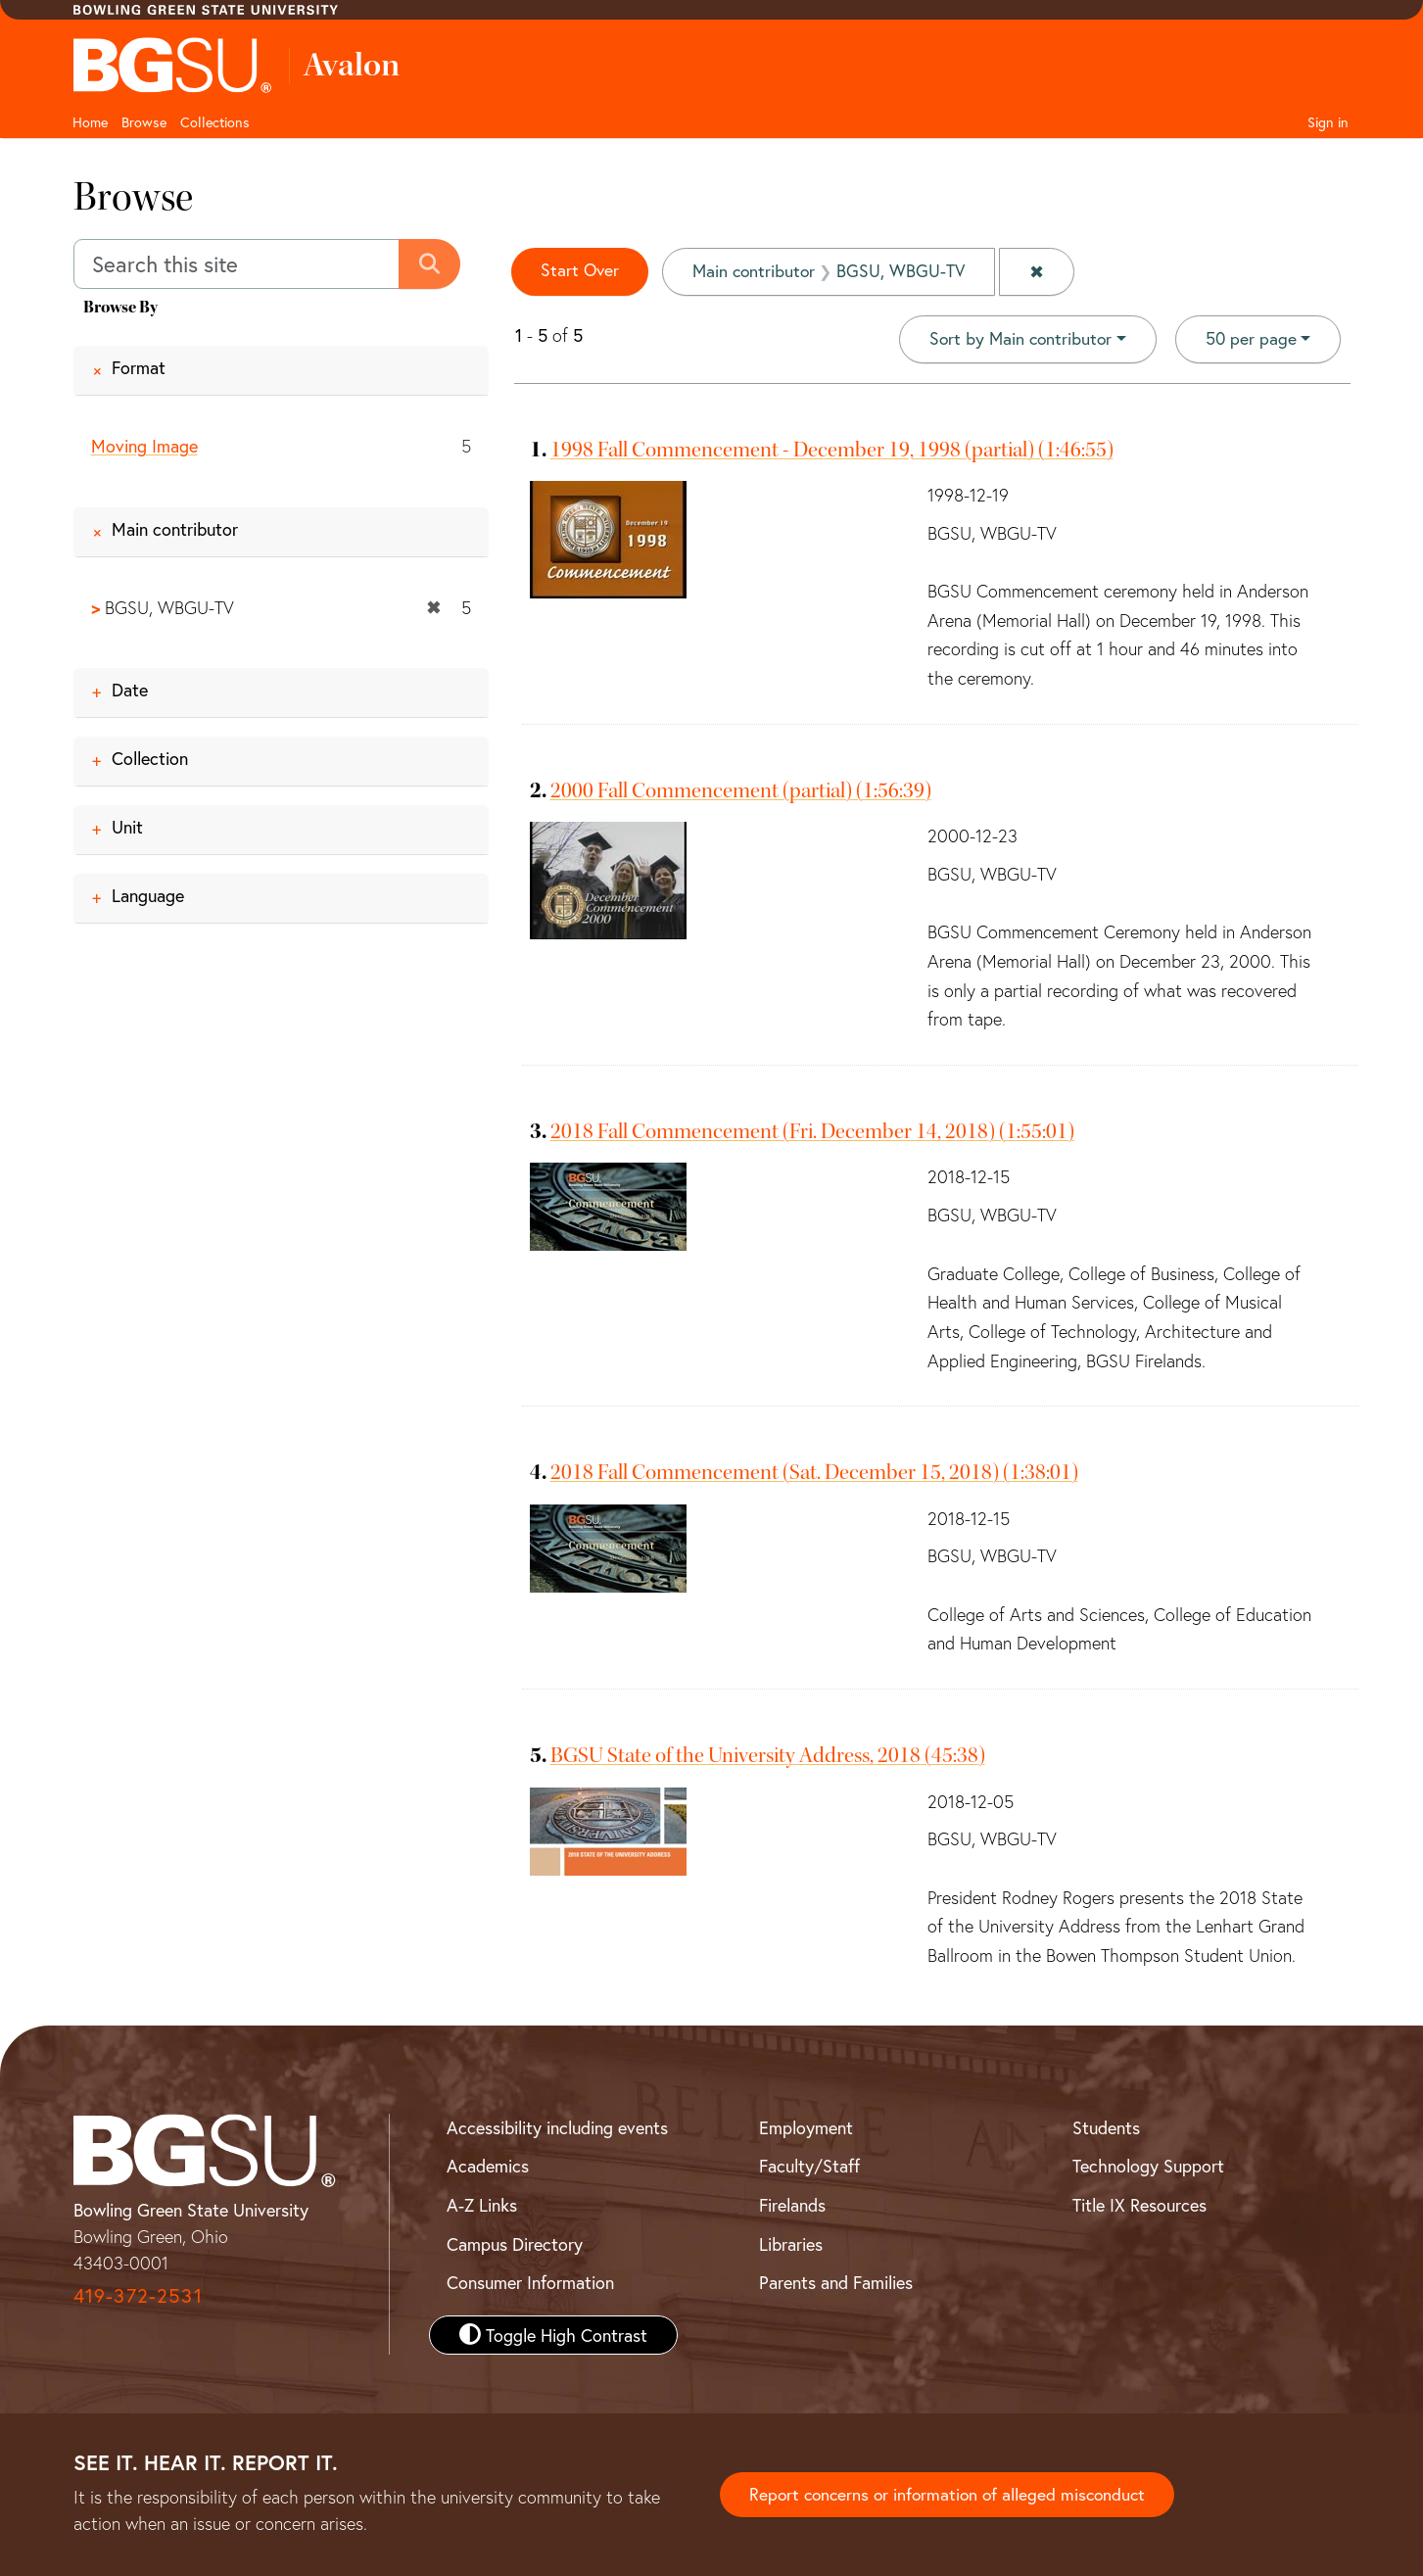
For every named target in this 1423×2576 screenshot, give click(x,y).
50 (1250, 338)
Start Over (581, 270)
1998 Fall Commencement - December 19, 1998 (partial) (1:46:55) (832, 449)
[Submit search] (431, 264)
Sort (1017, 339)
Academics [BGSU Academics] (488, 2166)
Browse (143, 122)
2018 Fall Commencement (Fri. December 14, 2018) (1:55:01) (812, 1131)
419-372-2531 (138, 2296)
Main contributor (175, 529)
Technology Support (1148, 2166)
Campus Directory (515, 2244)
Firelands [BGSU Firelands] (792, 2205)
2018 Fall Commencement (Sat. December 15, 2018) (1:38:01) (814, 1473)
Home (90, 122)
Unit (127, 827)
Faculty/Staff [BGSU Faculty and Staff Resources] (809, 2166)
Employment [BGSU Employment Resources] (806, 2127)
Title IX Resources (1139, 2205)
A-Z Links (482, 2205)
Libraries (791, 2244)
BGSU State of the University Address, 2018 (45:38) (767, 1755)
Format (139, 367)
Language (148, 896)
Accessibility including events (557, 2127)
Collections (215, 122)
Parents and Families (836, 2283)
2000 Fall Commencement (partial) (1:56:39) (740, 790)
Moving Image (144, 445)
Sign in (1328, 122)
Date (130, 690)
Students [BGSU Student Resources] (1106, 2127)
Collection (150, 759)
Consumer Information (530, 2283)
